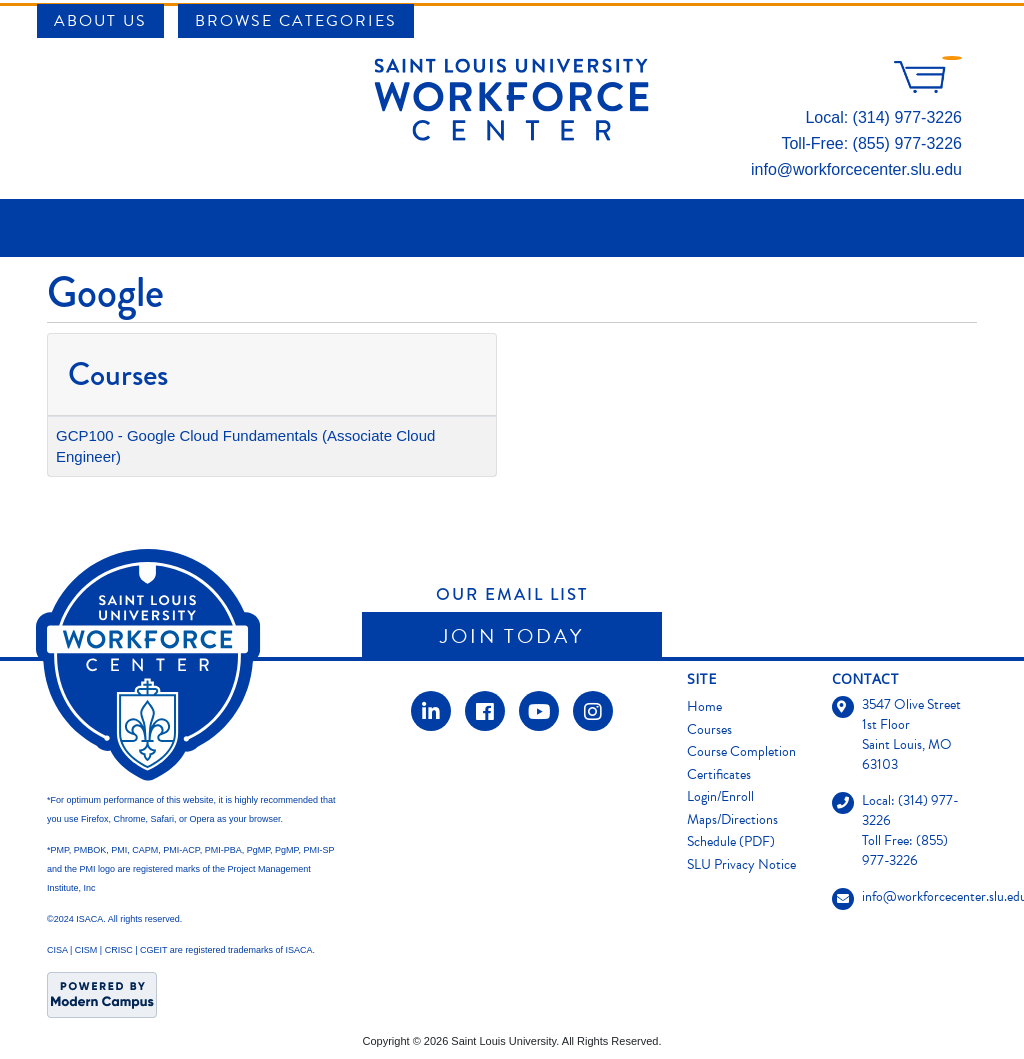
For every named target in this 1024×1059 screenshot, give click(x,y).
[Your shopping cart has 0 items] (928, 87)
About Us (100, 21)
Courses (709, 729)
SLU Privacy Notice (741, 864)
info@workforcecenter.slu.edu (856, 169)
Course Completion (741, 751)
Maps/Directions (732, 819)
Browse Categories (296, 21)
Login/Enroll (720, 796)
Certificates (719, 774)
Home (704, 706)
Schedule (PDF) (731, 841)
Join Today (512, 636)
